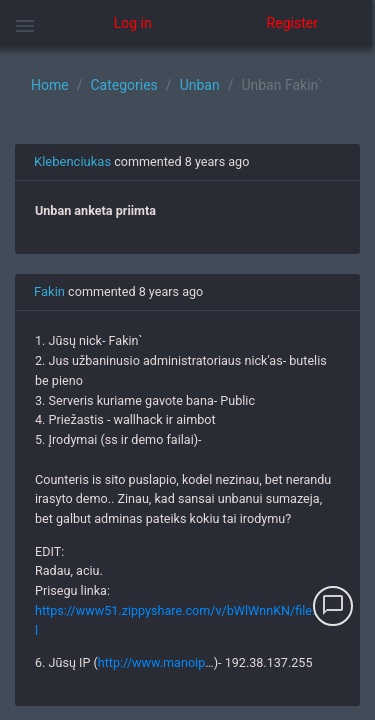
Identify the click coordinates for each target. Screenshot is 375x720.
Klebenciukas (72, 161)
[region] (187, 383)
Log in (133, 23)
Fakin (49, 291)
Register (292, 23)
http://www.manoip (151, 662)
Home (50, 85)
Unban (200, 85)
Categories (123, 85)
